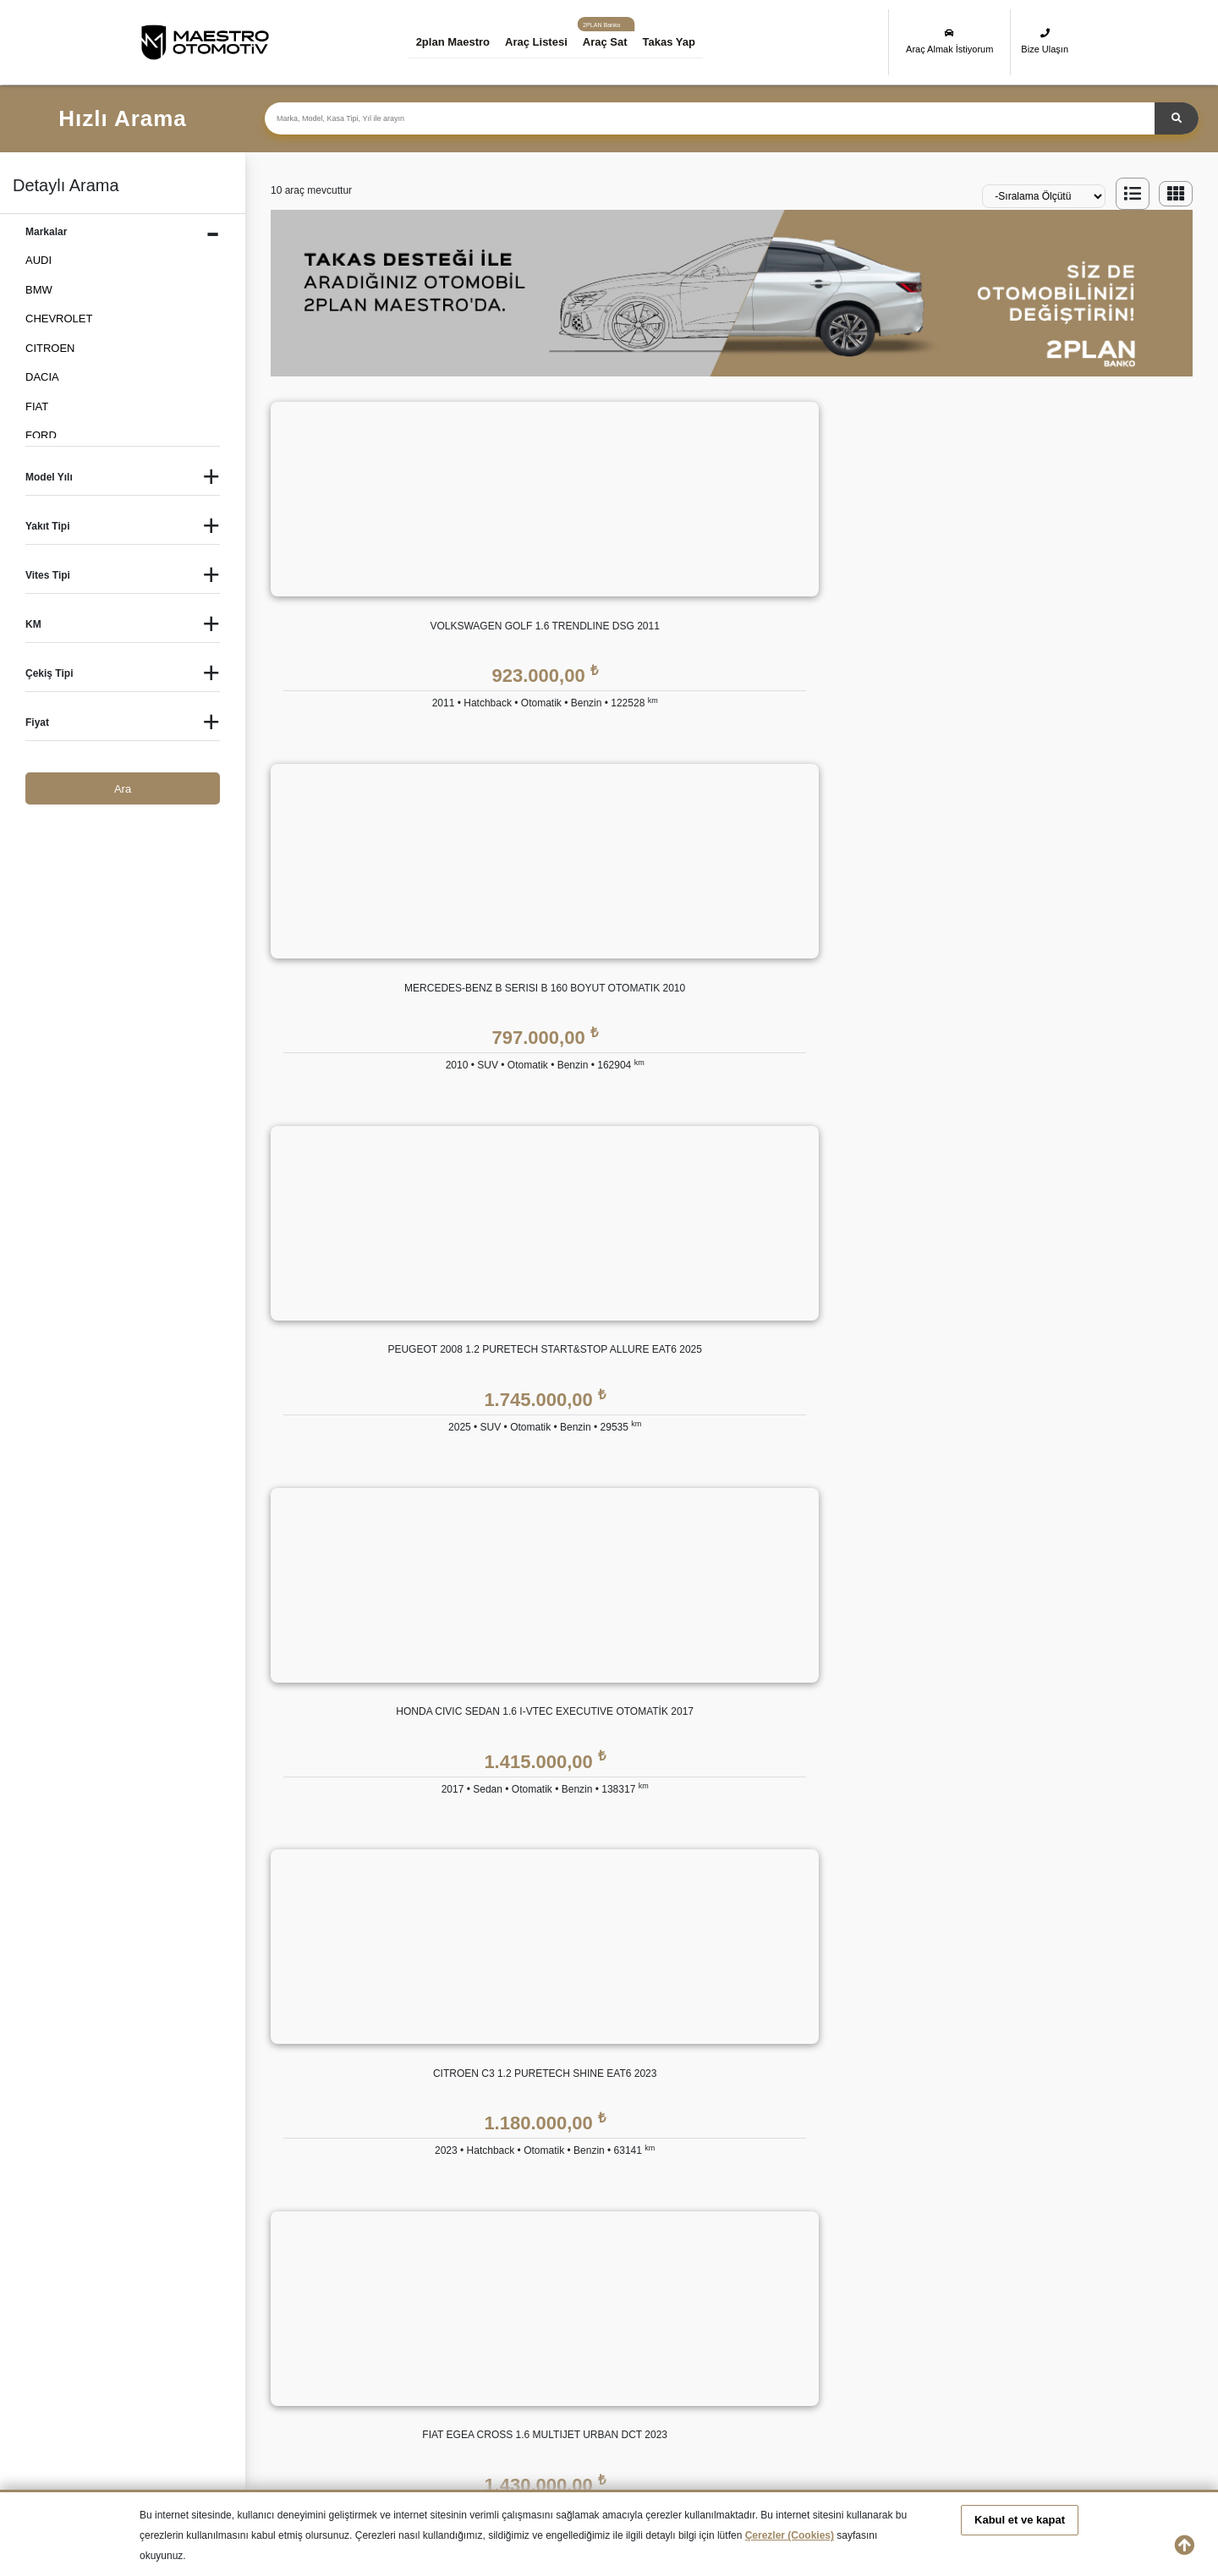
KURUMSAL (467, 1952)
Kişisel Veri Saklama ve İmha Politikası (974, 2024)
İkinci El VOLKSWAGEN (868, 2357)
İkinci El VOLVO (1001, 2357)
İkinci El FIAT (702, 2297)
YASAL (898, 1952)
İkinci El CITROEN (442, 2297)
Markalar (457, 2024)
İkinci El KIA (426, 2327)
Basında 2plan (471, 2057)
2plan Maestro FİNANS (619, 1952)
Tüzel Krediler (594, 2024)
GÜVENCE (747, 1952)
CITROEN (50, 348)
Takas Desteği (470, 2193)
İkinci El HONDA (1003, 2297)
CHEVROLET (58, 318)
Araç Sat (613, 42)
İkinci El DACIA (559, 2297)
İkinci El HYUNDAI (185, 2327)
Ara (122, 789)
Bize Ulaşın (1044, 41)
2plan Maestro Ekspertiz (778, 2024)
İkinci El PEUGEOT (187, 2357)
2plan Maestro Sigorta (773, 2057)
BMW (38, 289)
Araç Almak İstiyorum (949, 41)
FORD (41, 435)
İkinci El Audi (171, 2297)
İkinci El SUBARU (565, 2357)
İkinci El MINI (841, 2327)
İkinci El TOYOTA (712, 2357)
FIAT (36, 406)
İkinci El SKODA (436, 2357)
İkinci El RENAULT (315, 2357)
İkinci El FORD (845, 2297)
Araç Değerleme (475, 2159)
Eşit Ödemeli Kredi (605, 1990)
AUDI (38, 260)
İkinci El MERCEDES (721, 2327)
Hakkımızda (465, 1990)
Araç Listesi (544, 42)
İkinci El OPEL (998, 2327)
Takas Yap (677, 42)
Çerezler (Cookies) (789, 2535)
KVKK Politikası (918, 1990)
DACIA (42, 377)
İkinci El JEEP (304, 2327)
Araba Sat (460, 2227)
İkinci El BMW (303, 2297)
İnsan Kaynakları (477, 2091)
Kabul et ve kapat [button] (1019, 2519)
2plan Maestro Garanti (774, 1990)
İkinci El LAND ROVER (578, 2327)
